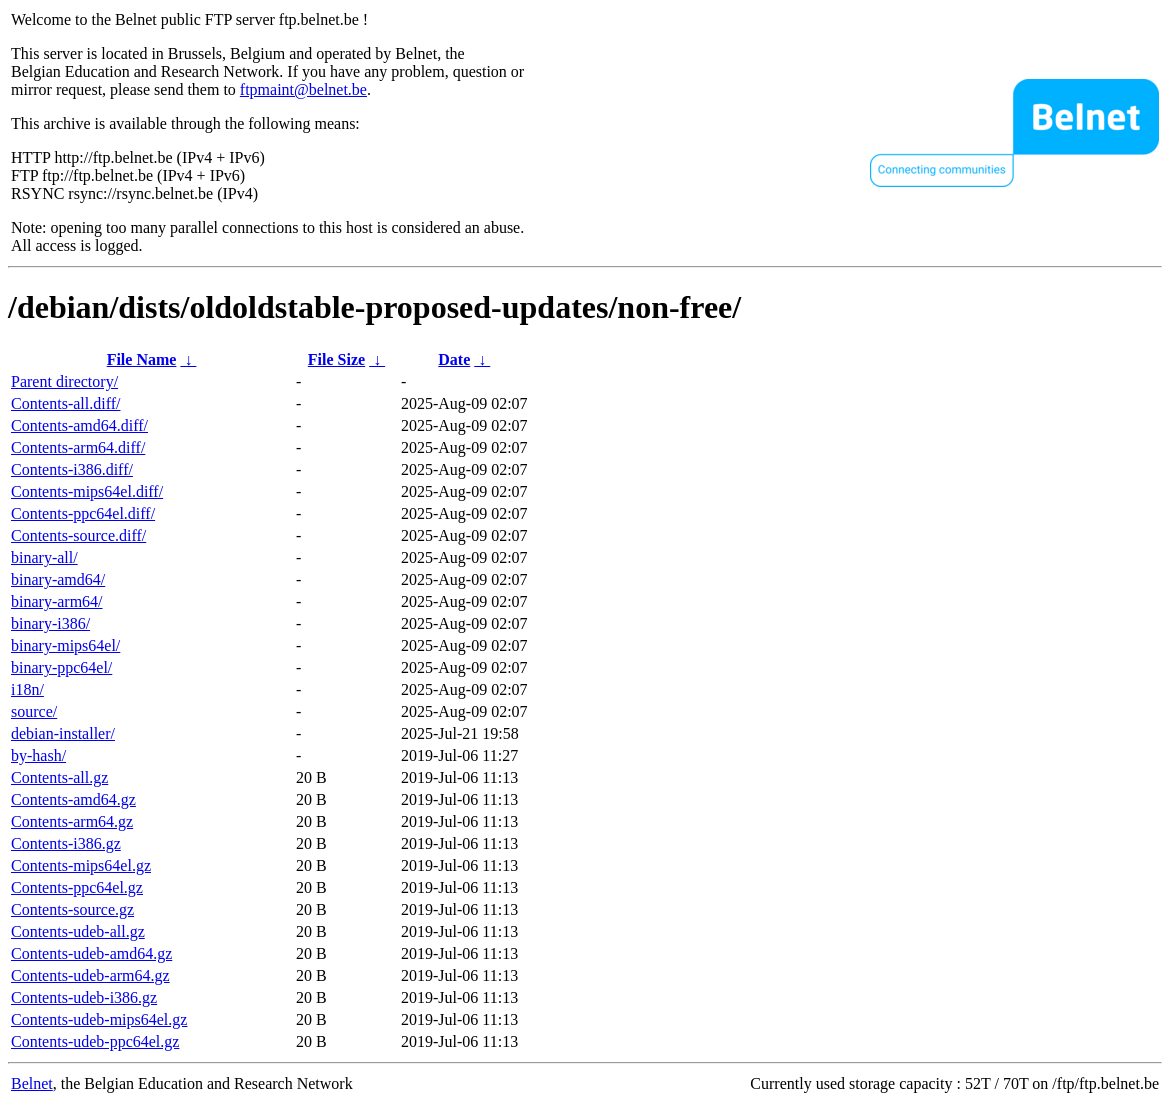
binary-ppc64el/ (61, 667)
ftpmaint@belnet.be (303, 89)
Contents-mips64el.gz (81, 865)
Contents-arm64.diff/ (78, 447)
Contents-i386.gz (66, 843)
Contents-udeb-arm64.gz (90, 975)
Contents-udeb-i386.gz (84, 997)
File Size (336, 359)
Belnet (32, 1083)
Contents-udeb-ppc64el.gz (95, 1041)
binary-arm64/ (57, 601)
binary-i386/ (50, 623)
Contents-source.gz (72, 909)
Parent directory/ (64, 381)
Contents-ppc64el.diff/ (83, 513)
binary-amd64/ (58, 579)
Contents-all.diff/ (65, 403)
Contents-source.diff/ (78, 535)
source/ (34, 711)
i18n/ (27, 689)
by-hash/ (38, 755)
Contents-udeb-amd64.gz (91, 953)
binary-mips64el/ (65, 645)
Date (454, 359)
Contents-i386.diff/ (72, 469)
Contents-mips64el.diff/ (87, 491)
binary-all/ (44, 557)
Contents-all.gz (59, 777)
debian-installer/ (63, 733)
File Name (142, 359)
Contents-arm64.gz (72, 821)
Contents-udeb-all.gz (78, 931)
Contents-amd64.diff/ (79, 425)
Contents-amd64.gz (73, 799)
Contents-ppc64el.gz (77, 887)
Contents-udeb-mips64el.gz (99, 1019)
